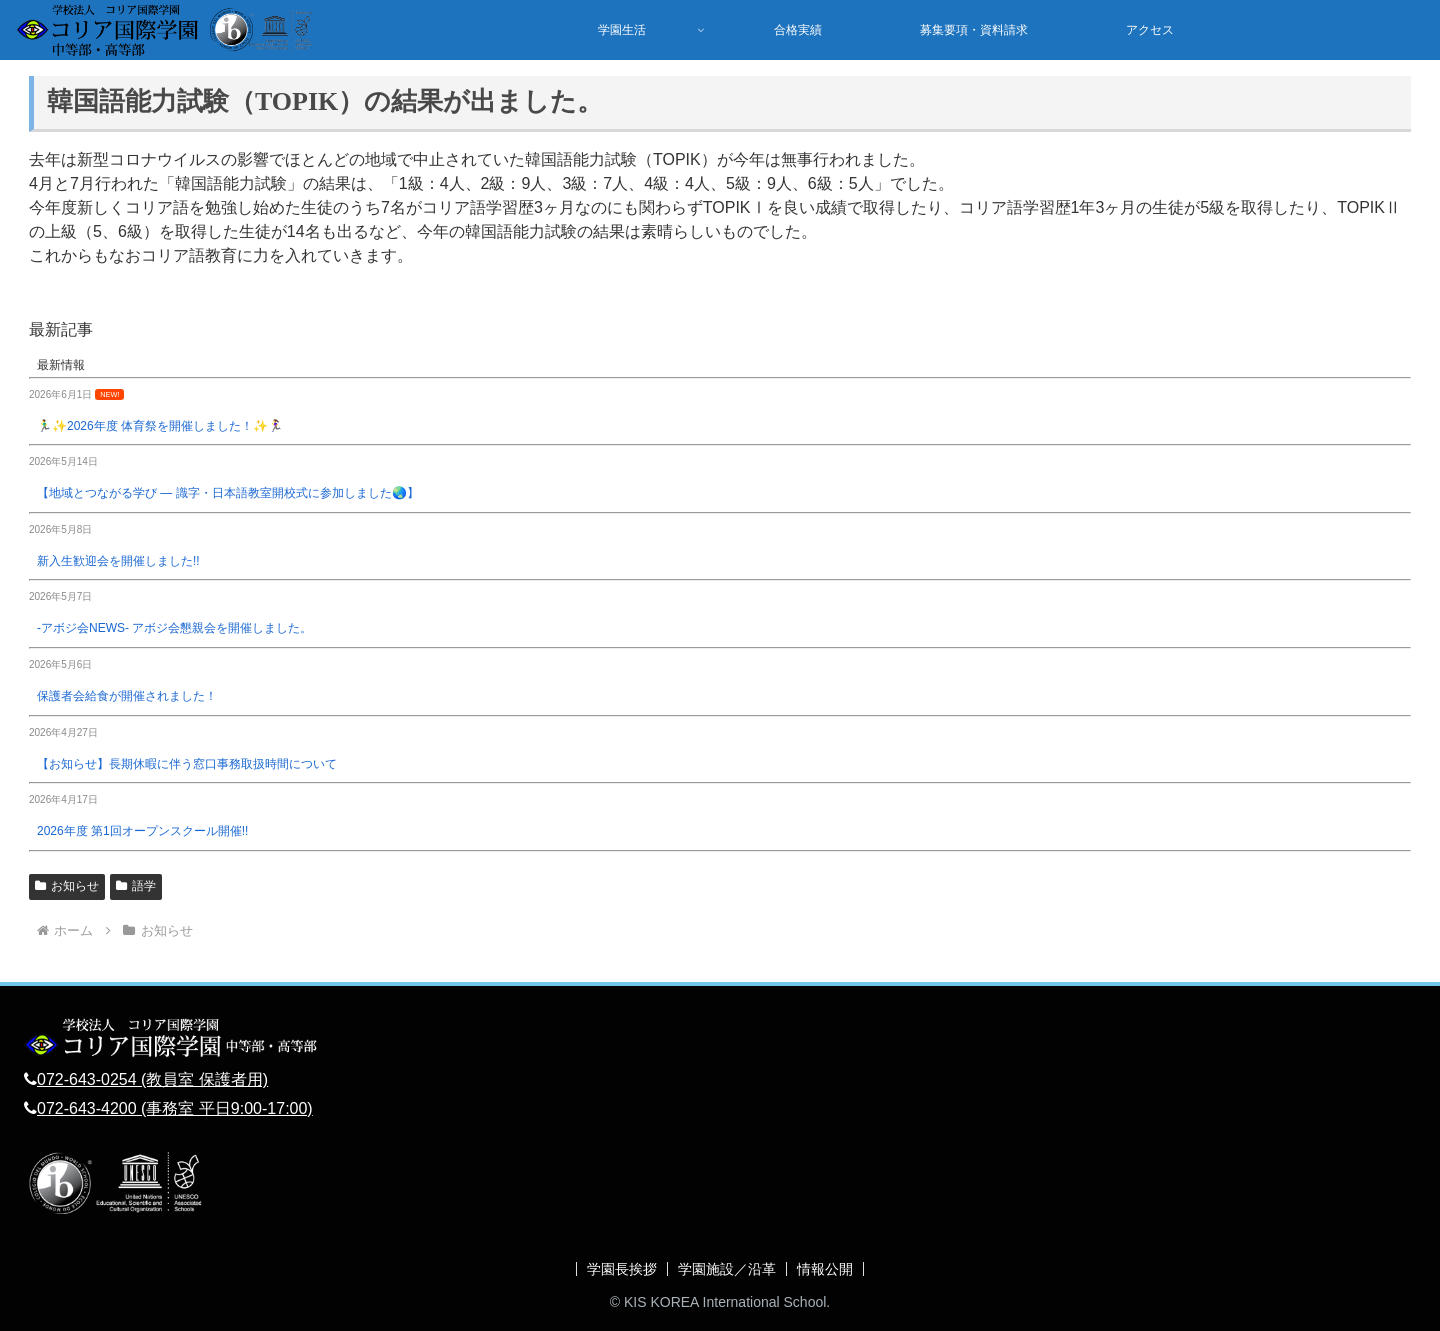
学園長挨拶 (622, 1269)
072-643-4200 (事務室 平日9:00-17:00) (175, 1108)
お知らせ (67, 886)
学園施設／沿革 (727, 1269)
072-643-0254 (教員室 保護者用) (152, 1079)
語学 (136, 886)
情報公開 (825, 1269)
